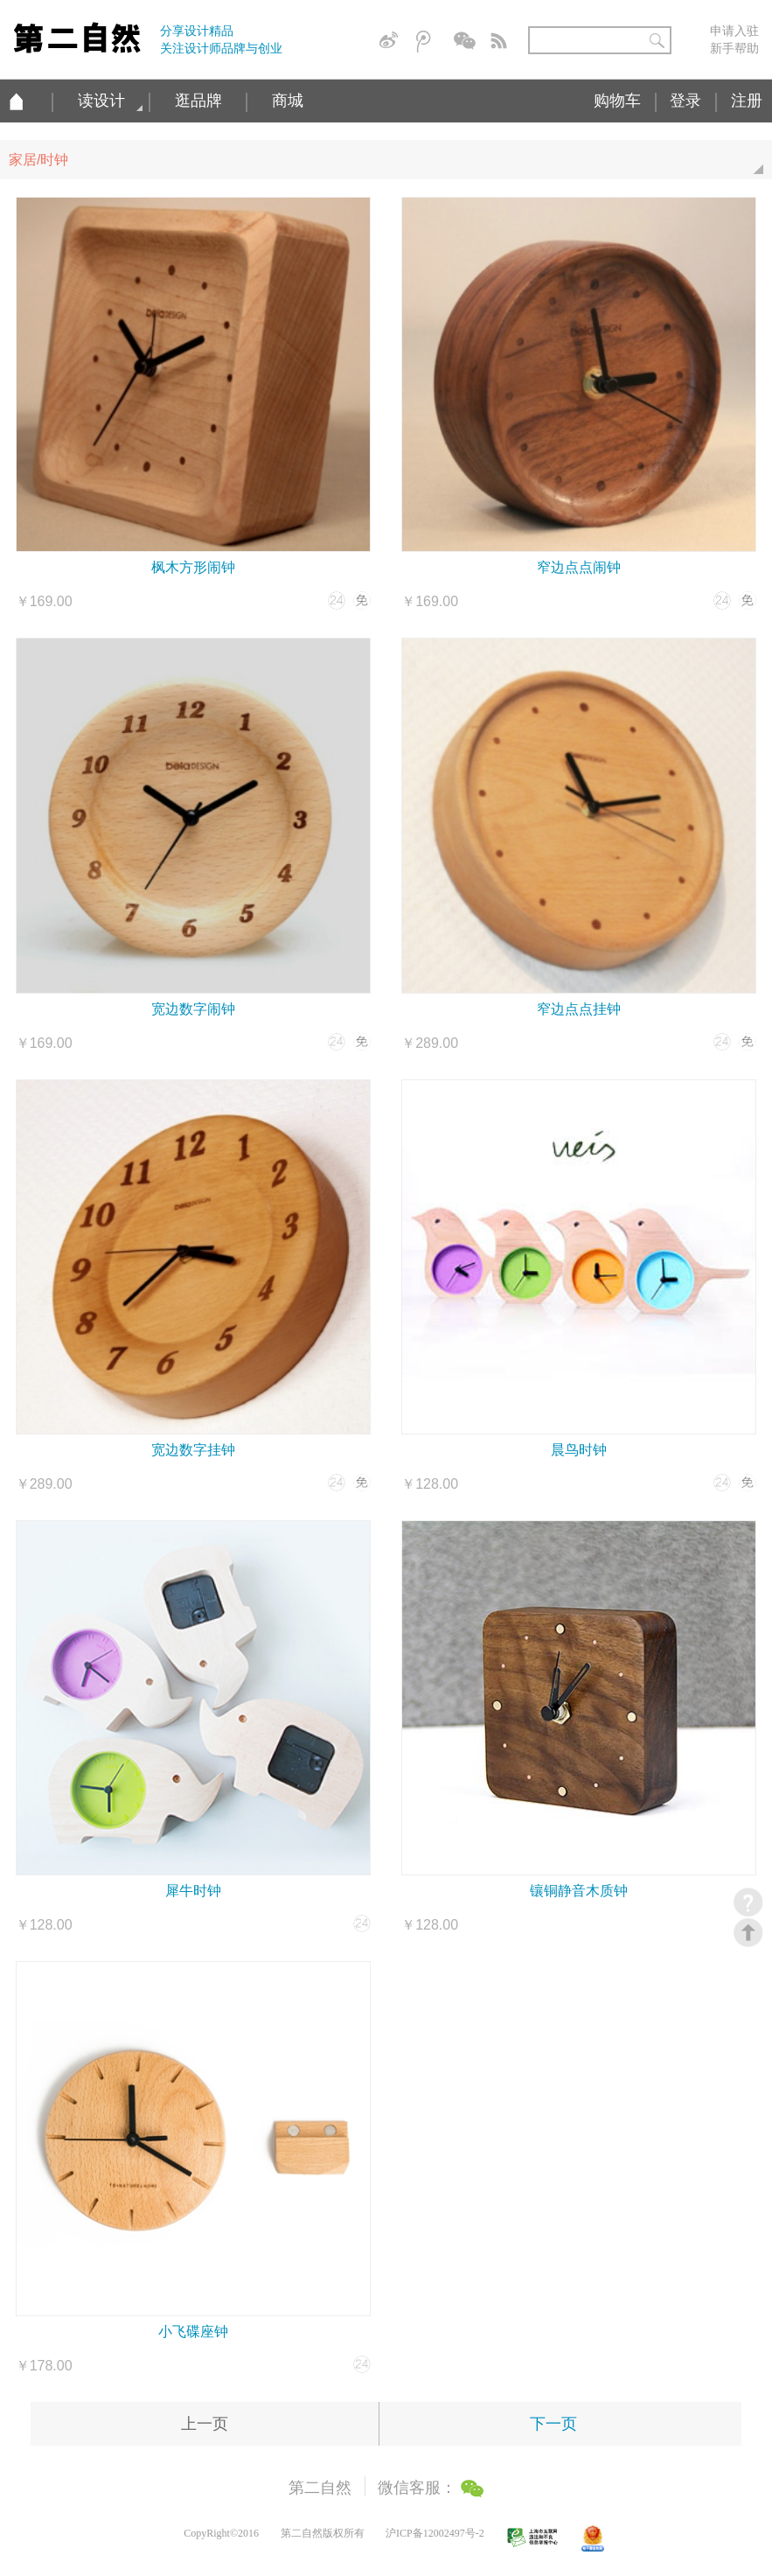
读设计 (101, 100)
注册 (746, 100)
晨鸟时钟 (579, 1449)
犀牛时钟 (193, 1890)
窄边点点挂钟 (579, 1009)
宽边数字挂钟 (193, 1449)
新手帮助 (734, 48)
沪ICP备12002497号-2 (435, 2533)
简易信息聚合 (502, 41)
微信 (466, 41)
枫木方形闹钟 (193, 567)
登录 (685, 100)
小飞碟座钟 (193, 2331)
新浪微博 (391, 41)
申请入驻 (734, 31)
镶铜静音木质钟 (579, 1890)
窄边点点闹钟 (579, 567)
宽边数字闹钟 (193, 1009)
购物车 (617, 100)
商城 (287, 100)
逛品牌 (198, 100)
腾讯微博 (428, 41)
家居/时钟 (390, 165)
